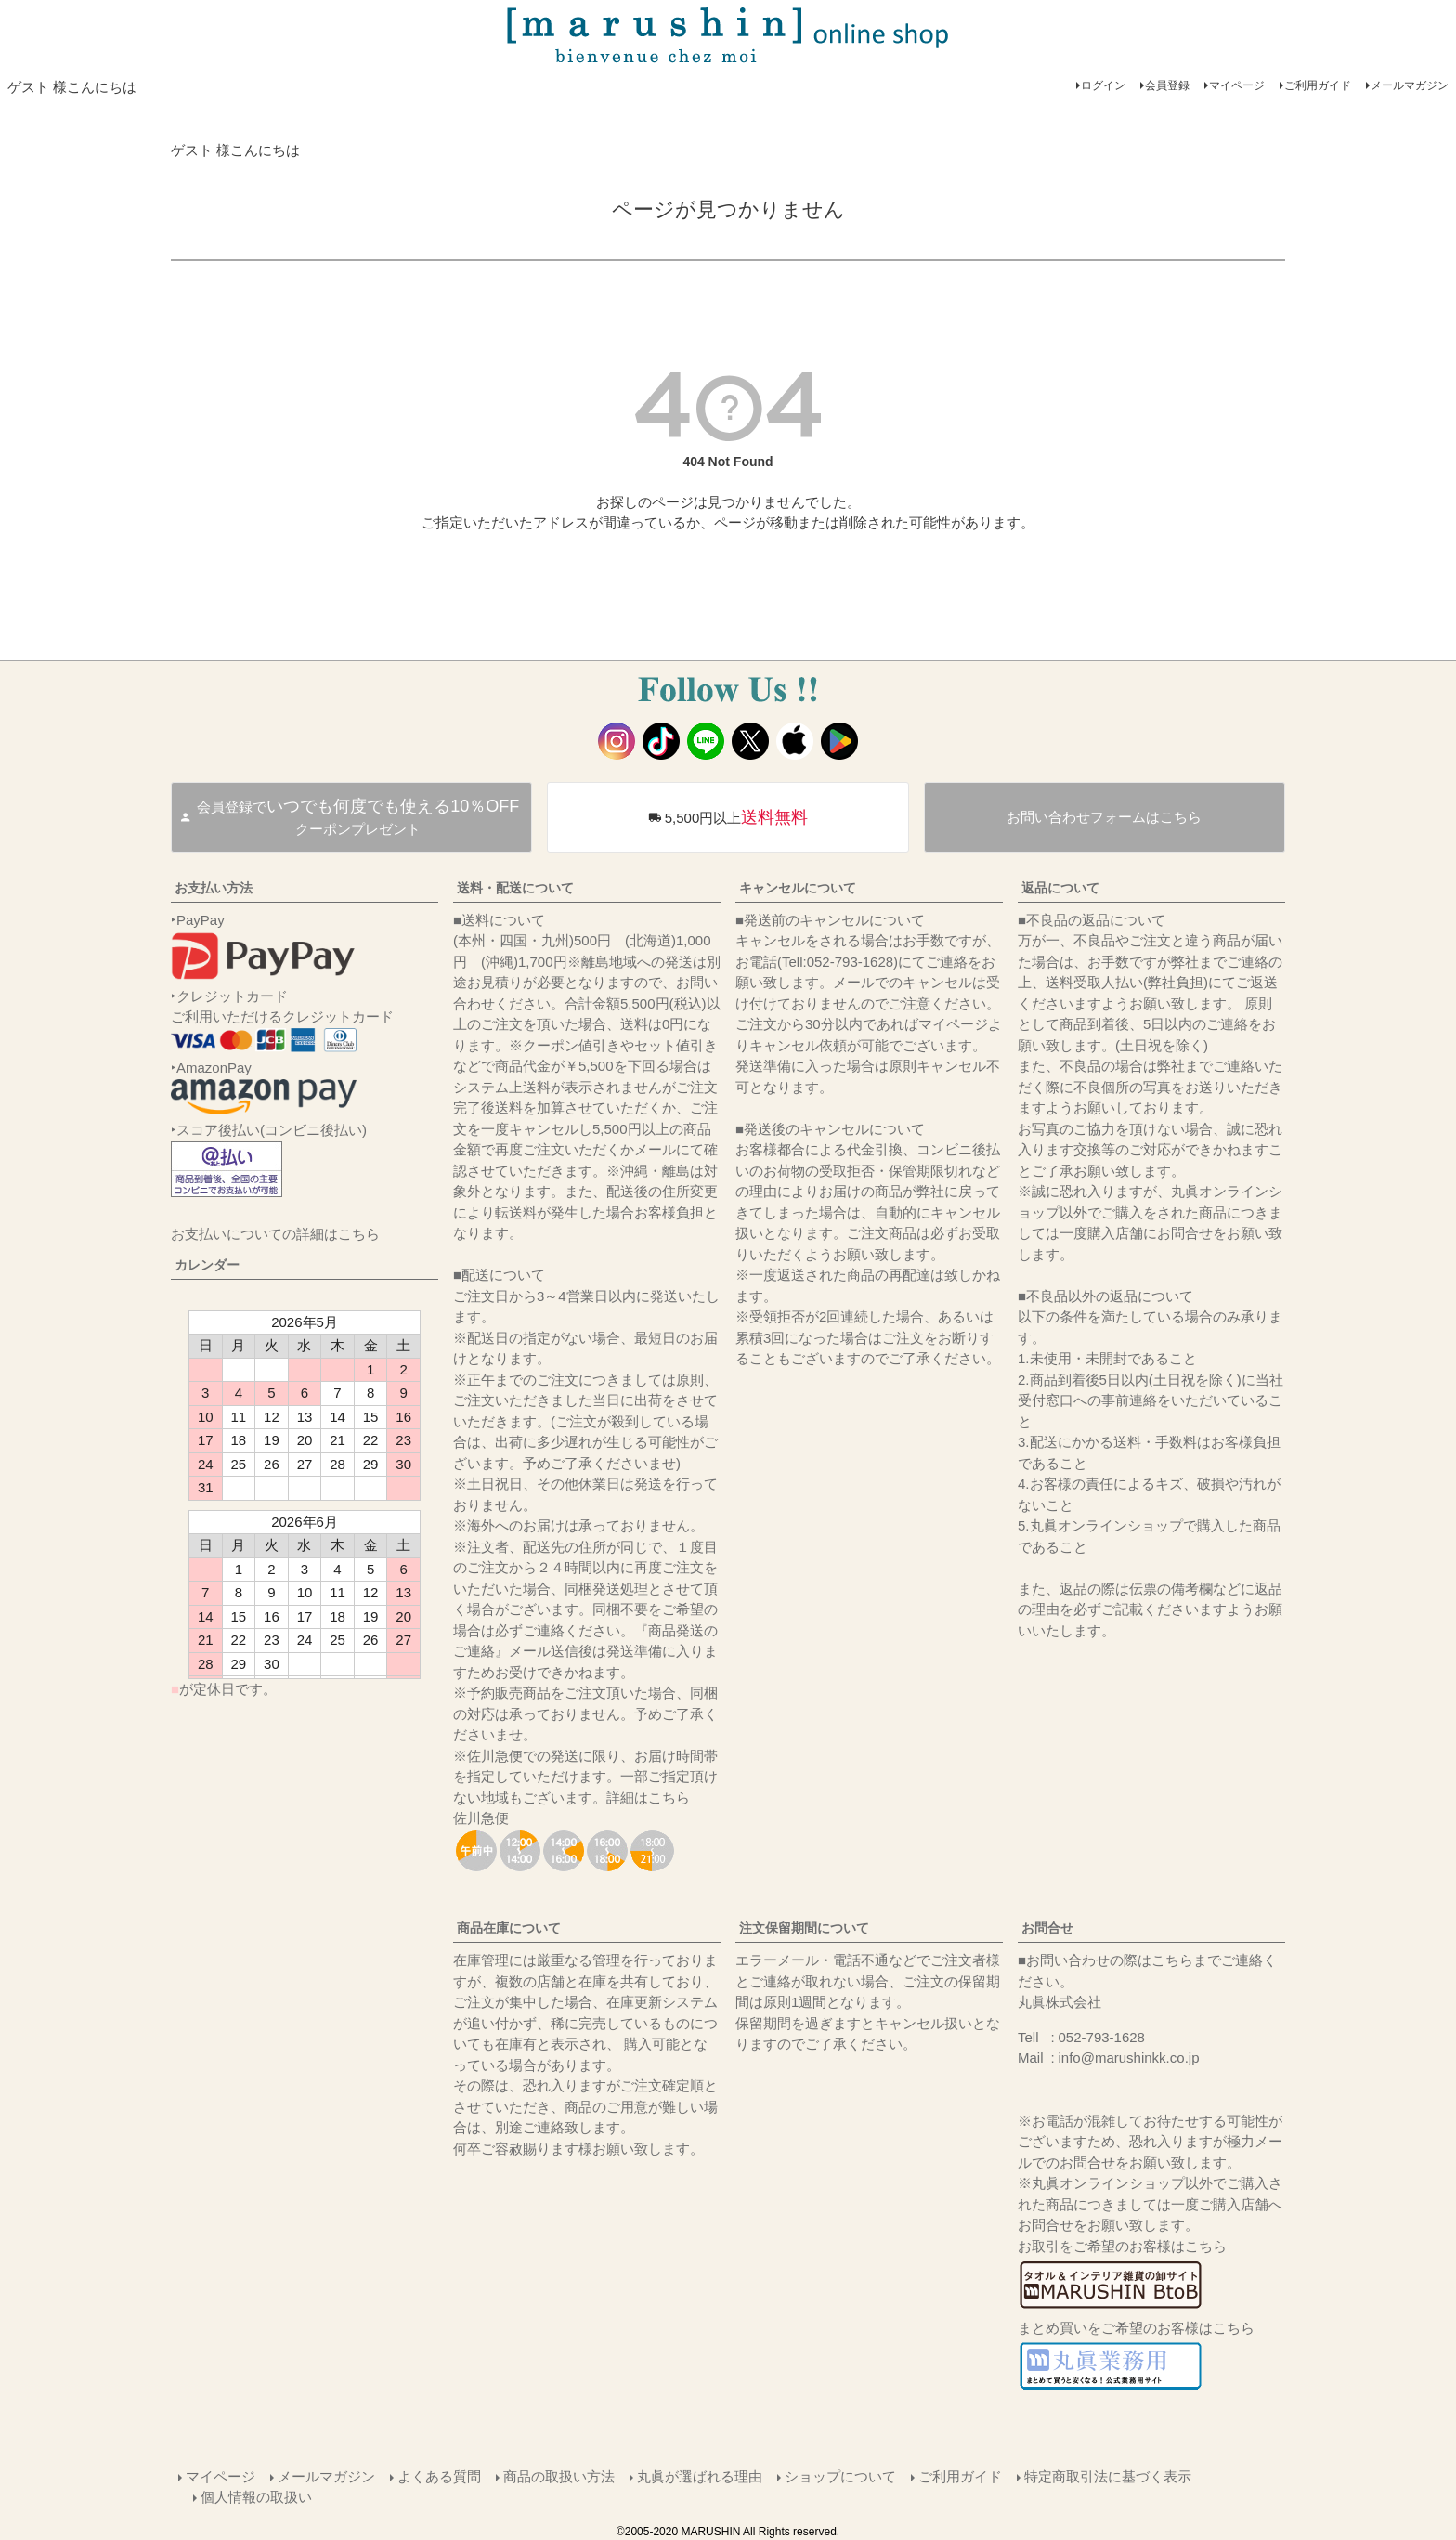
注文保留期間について (804, 1928)
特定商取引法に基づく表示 (1107, 2476)
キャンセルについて (797, 887)
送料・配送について (515, 887)
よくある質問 (439, 2476)
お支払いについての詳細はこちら (275, 1234)
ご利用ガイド (1317, 85)
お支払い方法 (214, 887)
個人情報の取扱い (256, 2497)
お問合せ (1047, 1928)
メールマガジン (1410, 85)
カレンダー (207, 1264)
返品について (1060, 887)
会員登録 (1167, 85)
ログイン (1103, 85)
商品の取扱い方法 (559, 2476)
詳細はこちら (648, 1797)
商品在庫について (509, 1928)
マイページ (1237, 85)
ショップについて (840, 2476)
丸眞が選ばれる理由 (699, 2476)
